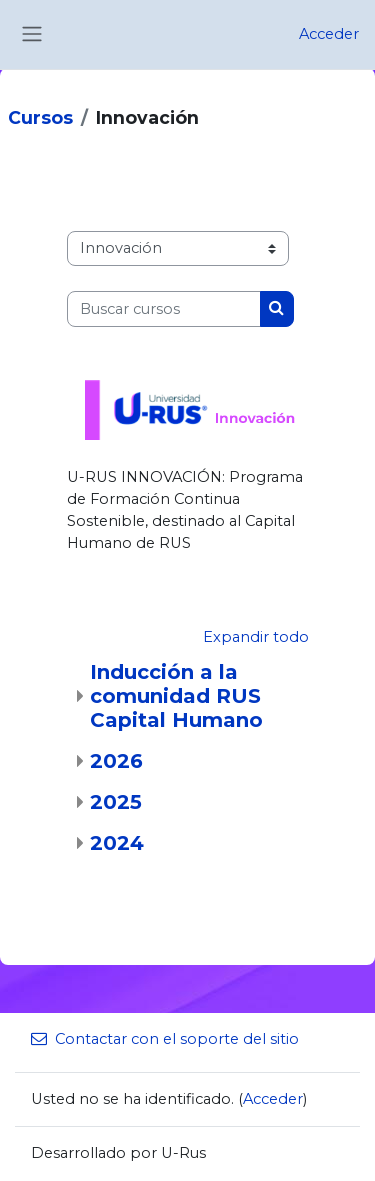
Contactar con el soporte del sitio (165, 1039)
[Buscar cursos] (164, 309)
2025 (116, 802)
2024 (117, 843)
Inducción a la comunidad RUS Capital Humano (176, 696)
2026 (116, 761)
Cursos (40, 117)
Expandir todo (256, 637)
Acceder (329, 34)
